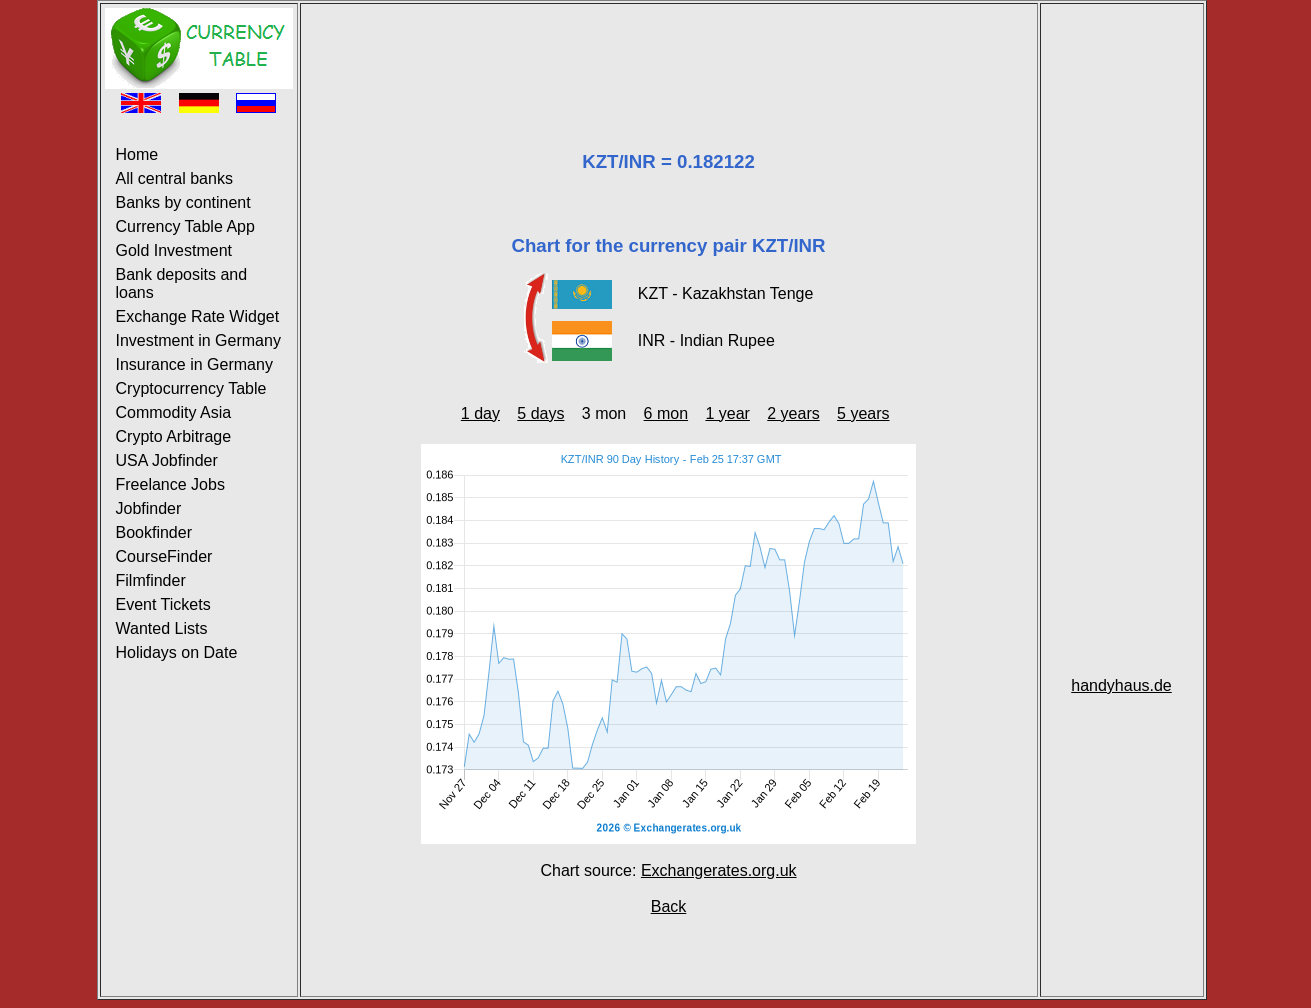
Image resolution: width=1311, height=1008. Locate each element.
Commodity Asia (174, 412)
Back (669, 906)
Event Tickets (163, 604)
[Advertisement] (669, 53)
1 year (727, 413)
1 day (480, 413)
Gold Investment (174, 250)
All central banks (174, 178)
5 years (863, 413)
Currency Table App (185, 226)
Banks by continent (183, 202)
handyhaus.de (1121, 685)
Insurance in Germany (194, 364)
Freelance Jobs (170, 484)
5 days (540, 413)
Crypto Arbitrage (174, 436)
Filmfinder (151, 580)
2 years (793, 413)
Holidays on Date (177, 652)
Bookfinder (154, 532)
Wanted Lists (162, 628)
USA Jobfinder (167, 460)
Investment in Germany (198, 340)
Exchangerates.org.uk (719, 870)
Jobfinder (149, 508)
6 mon (666, 413)
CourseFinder (164, 556)
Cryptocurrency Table (191, 388)
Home (137, 154)
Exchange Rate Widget (198, 316)
